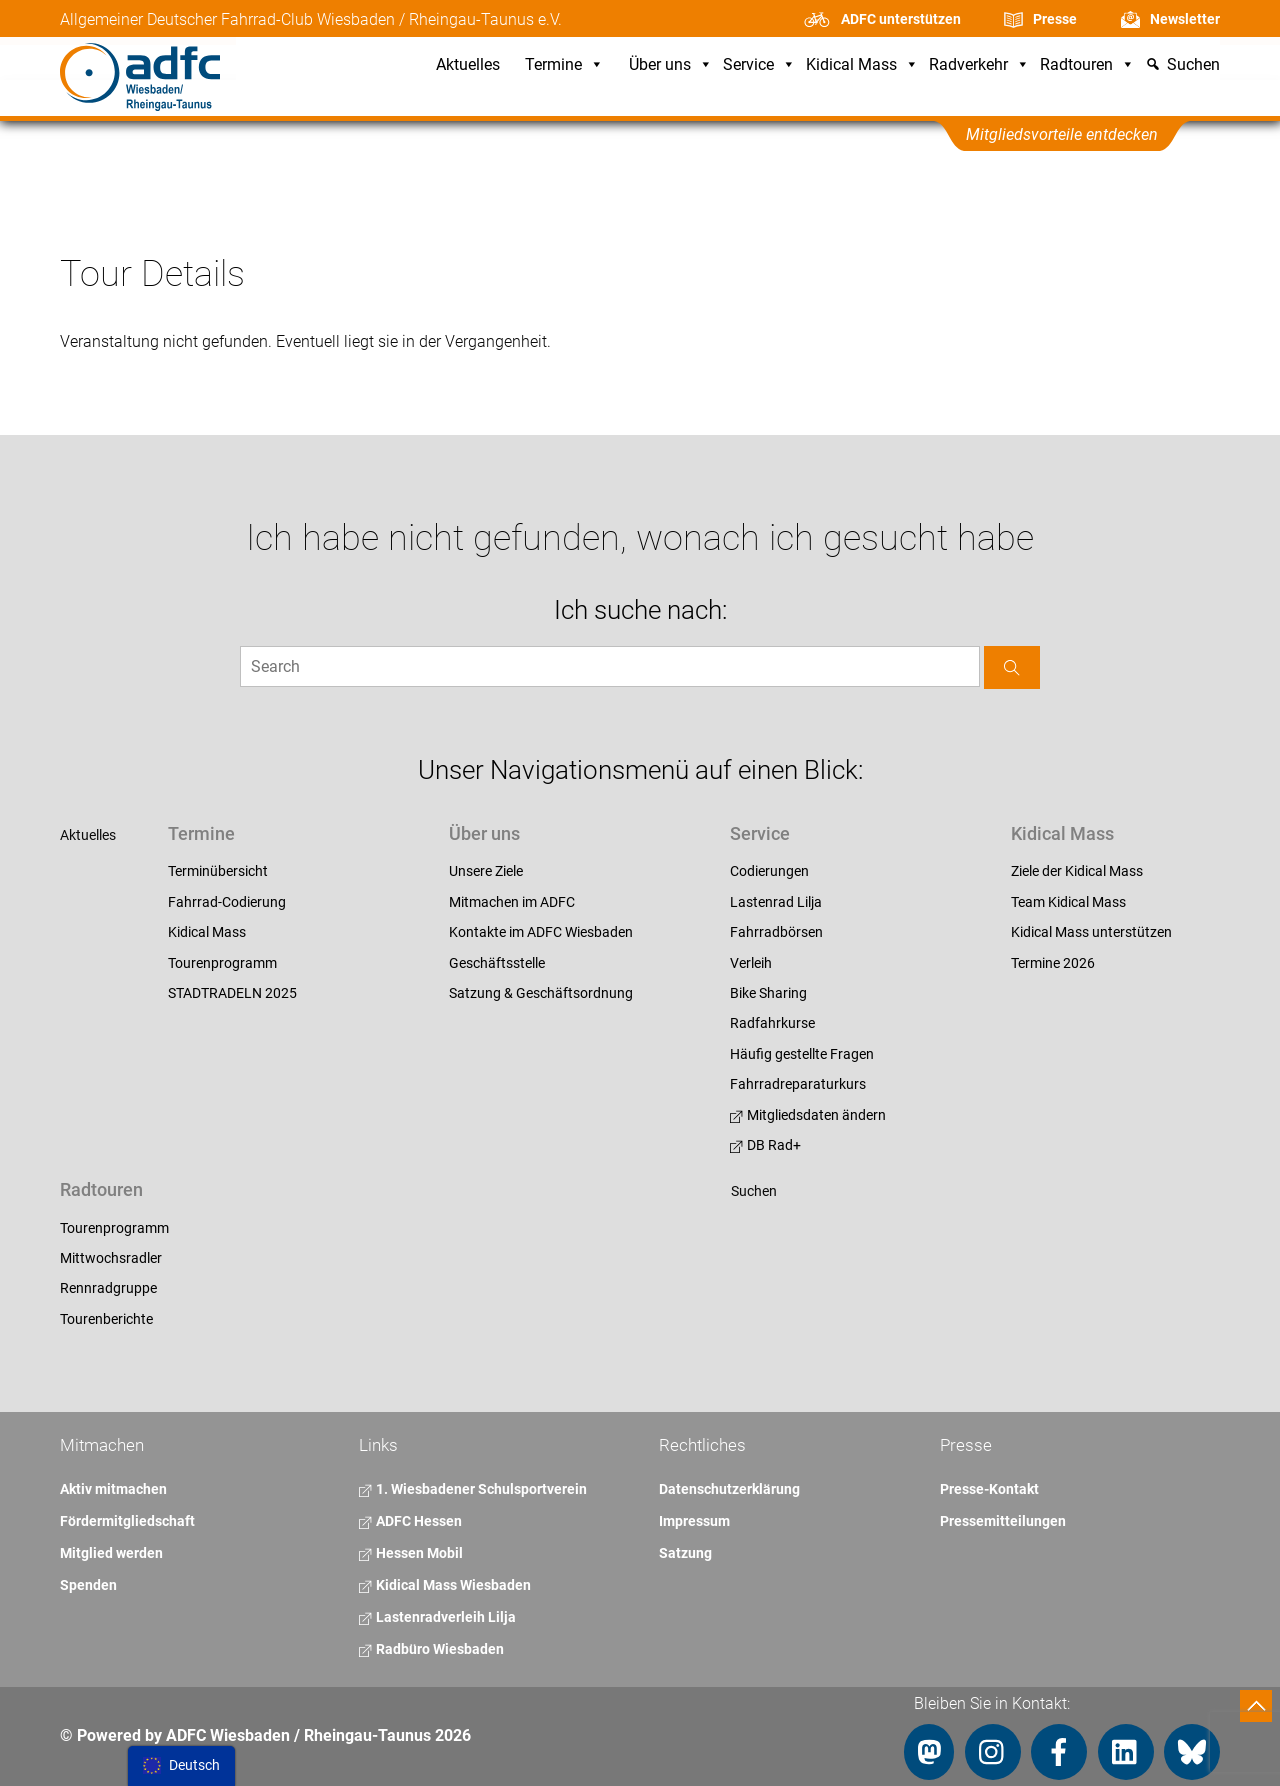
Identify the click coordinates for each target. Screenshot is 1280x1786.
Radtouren (1087, 65)
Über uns (671, 65)
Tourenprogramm (222, 963)
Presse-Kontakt (989, 1489)
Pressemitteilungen (1003, 1521)
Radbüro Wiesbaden (431, 1649)
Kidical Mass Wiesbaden (445, 1585)
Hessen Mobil (411, 1553)
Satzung (685, 1553)
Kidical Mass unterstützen (1091, 932)
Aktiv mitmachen (113, 1489)
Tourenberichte (106, 1319)
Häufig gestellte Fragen (802, 1054)
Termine (564, 65)
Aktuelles (468, 65)
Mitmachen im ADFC (512, 902)
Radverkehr (979, 65)
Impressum (694, 1521)
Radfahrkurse (772, 1023)
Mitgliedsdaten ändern (808, 1115)
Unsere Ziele (486, 871)
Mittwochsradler (111, 1258)
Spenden (88, 1585)
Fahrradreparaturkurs (798, 1084)
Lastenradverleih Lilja (437, 1617)
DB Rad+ (765, 1145)
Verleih (751, 963)
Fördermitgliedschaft (127, 1521)
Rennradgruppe (108, 1288)
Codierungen (769, 871)
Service (759, 65)
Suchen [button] (1193, 65)
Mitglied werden (111, 1553)
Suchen (754, 1191)
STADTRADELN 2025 (232, 993)
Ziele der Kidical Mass (1077, 871)
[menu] (181, 1766)
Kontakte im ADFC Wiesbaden (541, 932)
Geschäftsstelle (497, 963)
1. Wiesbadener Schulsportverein (473, 1489)
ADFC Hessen (410, 1521)
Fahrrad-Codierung (227, 902)
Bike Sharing (768, 993)
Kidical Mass (862, 65)
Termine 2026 (1053, 963)
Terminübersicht (218, 871)
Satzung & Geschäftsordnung (541, 993)
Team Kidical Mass (1068, 902)
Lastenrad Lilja (776, 902)
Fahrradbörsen (776, 932)
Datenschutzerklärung (729, 1489)
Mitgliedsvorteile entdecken (1062, 134)
